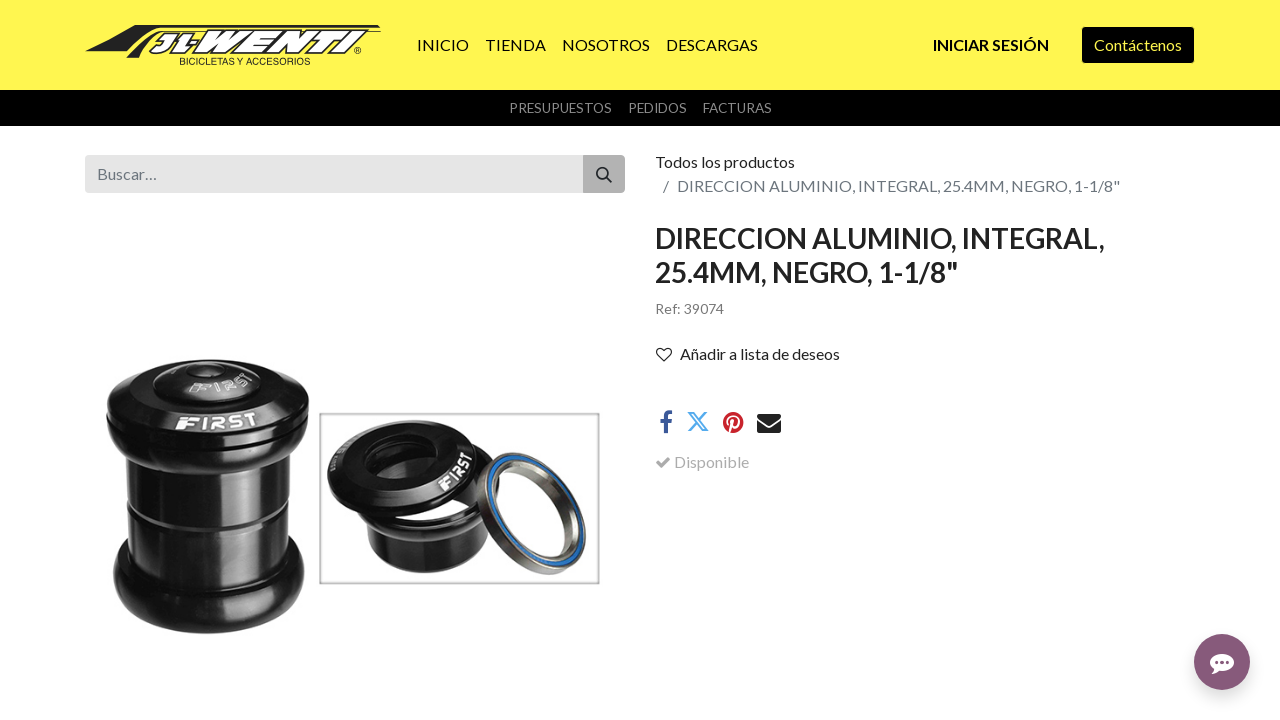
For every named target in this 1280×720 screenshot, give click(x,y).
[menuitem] (443, 45)
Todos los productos (725, 161)
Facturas (737, 108)
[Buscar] (604, 174)
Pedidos (657, 108)
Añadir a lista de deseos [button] (748, 353)
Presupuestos (560, 108)
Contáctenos (1138, 44)
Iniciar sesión (991, 44)
